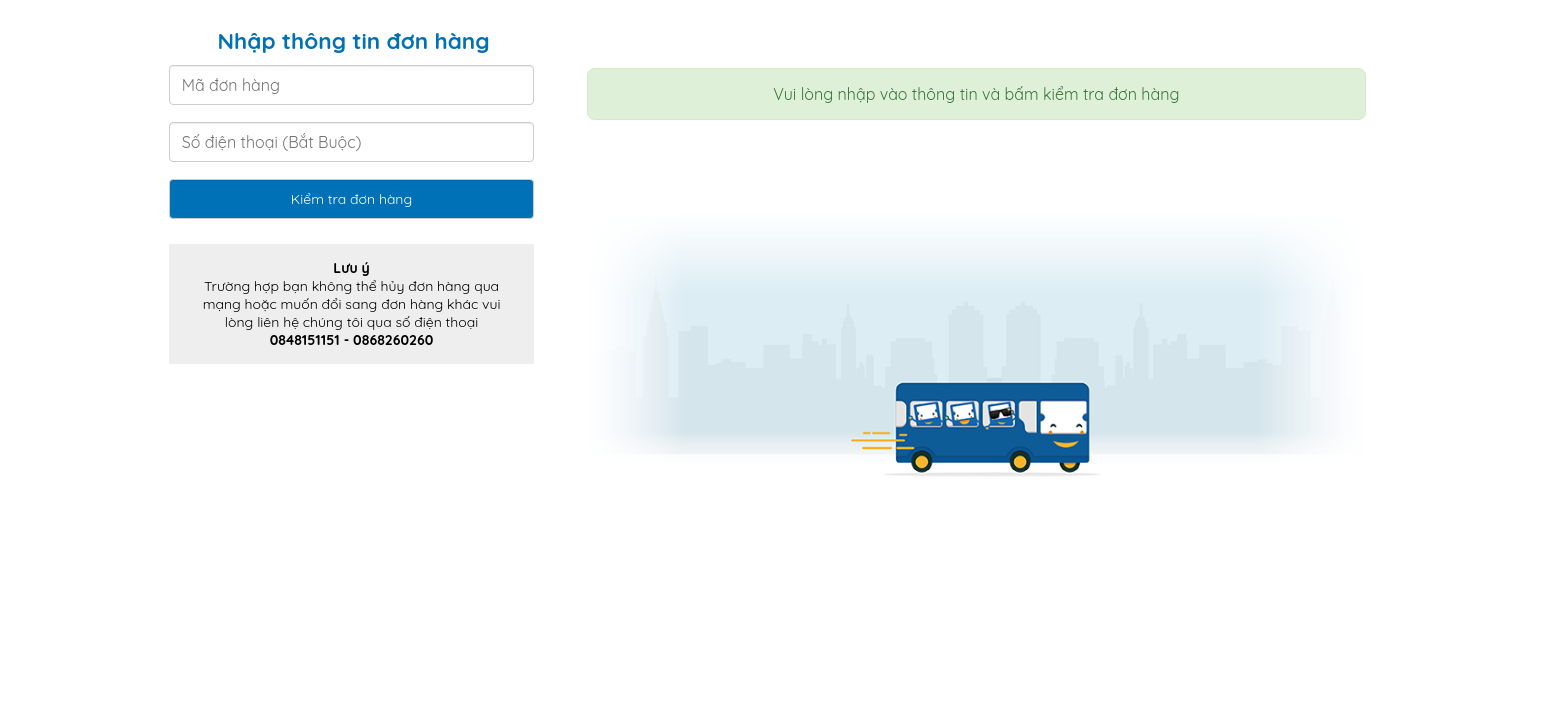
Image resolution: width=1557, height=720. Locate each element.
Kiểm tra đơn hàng (351, 199)
